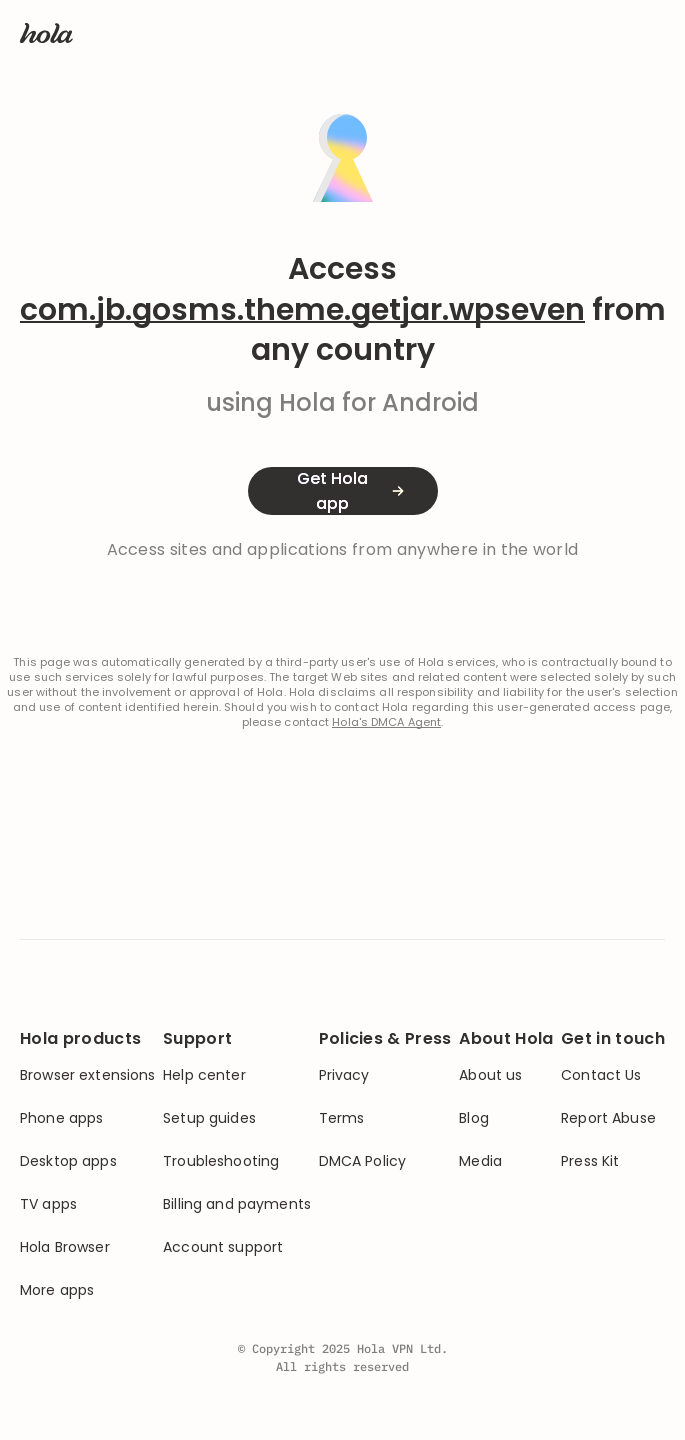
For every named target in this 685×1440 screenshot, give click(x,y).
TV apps (48, 1204)
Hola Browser (65, 1247)
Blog (474, 1118)
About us (490, 1075)
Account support (223, 1247)
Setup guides (209, 1118)
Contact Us (601, 1075)
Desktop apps (68, 1161)
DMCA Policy (363, 1161)
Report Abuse (608, 1118)
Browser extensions (88, 1075)
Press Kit (590, 1161)
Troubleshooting (221, 1161)
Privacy (344, 1075)
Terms (342, 1118)
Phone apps (61, 1118)
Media (480, 1161)
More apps (57, 1290)
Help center (204, 1075)
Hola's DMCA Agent (386, 722)
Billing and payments (237, 1204)
